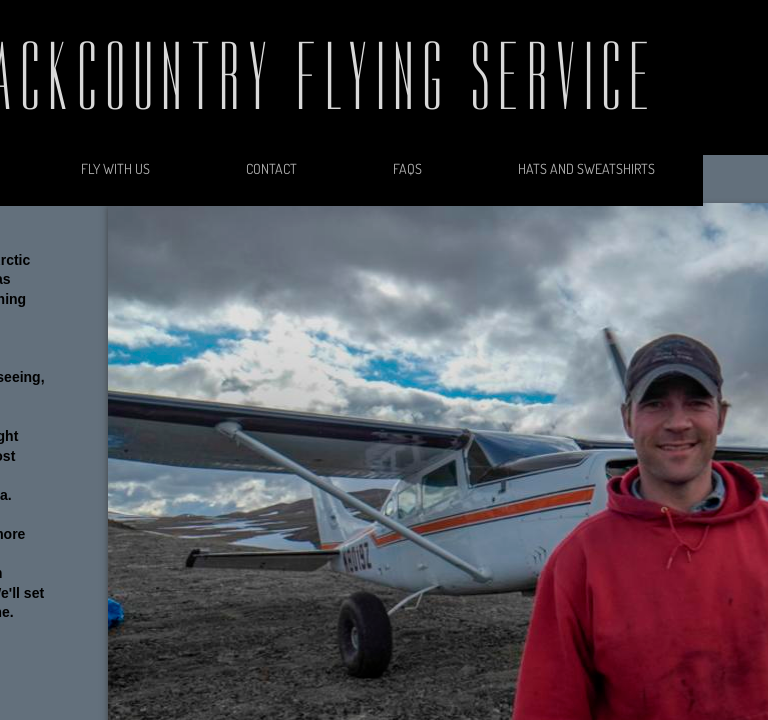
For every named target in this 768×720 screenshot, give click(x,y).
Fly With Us (115, 168)
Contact (271, 168)
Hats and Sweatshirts (586, 168)
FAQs (407, 168)
